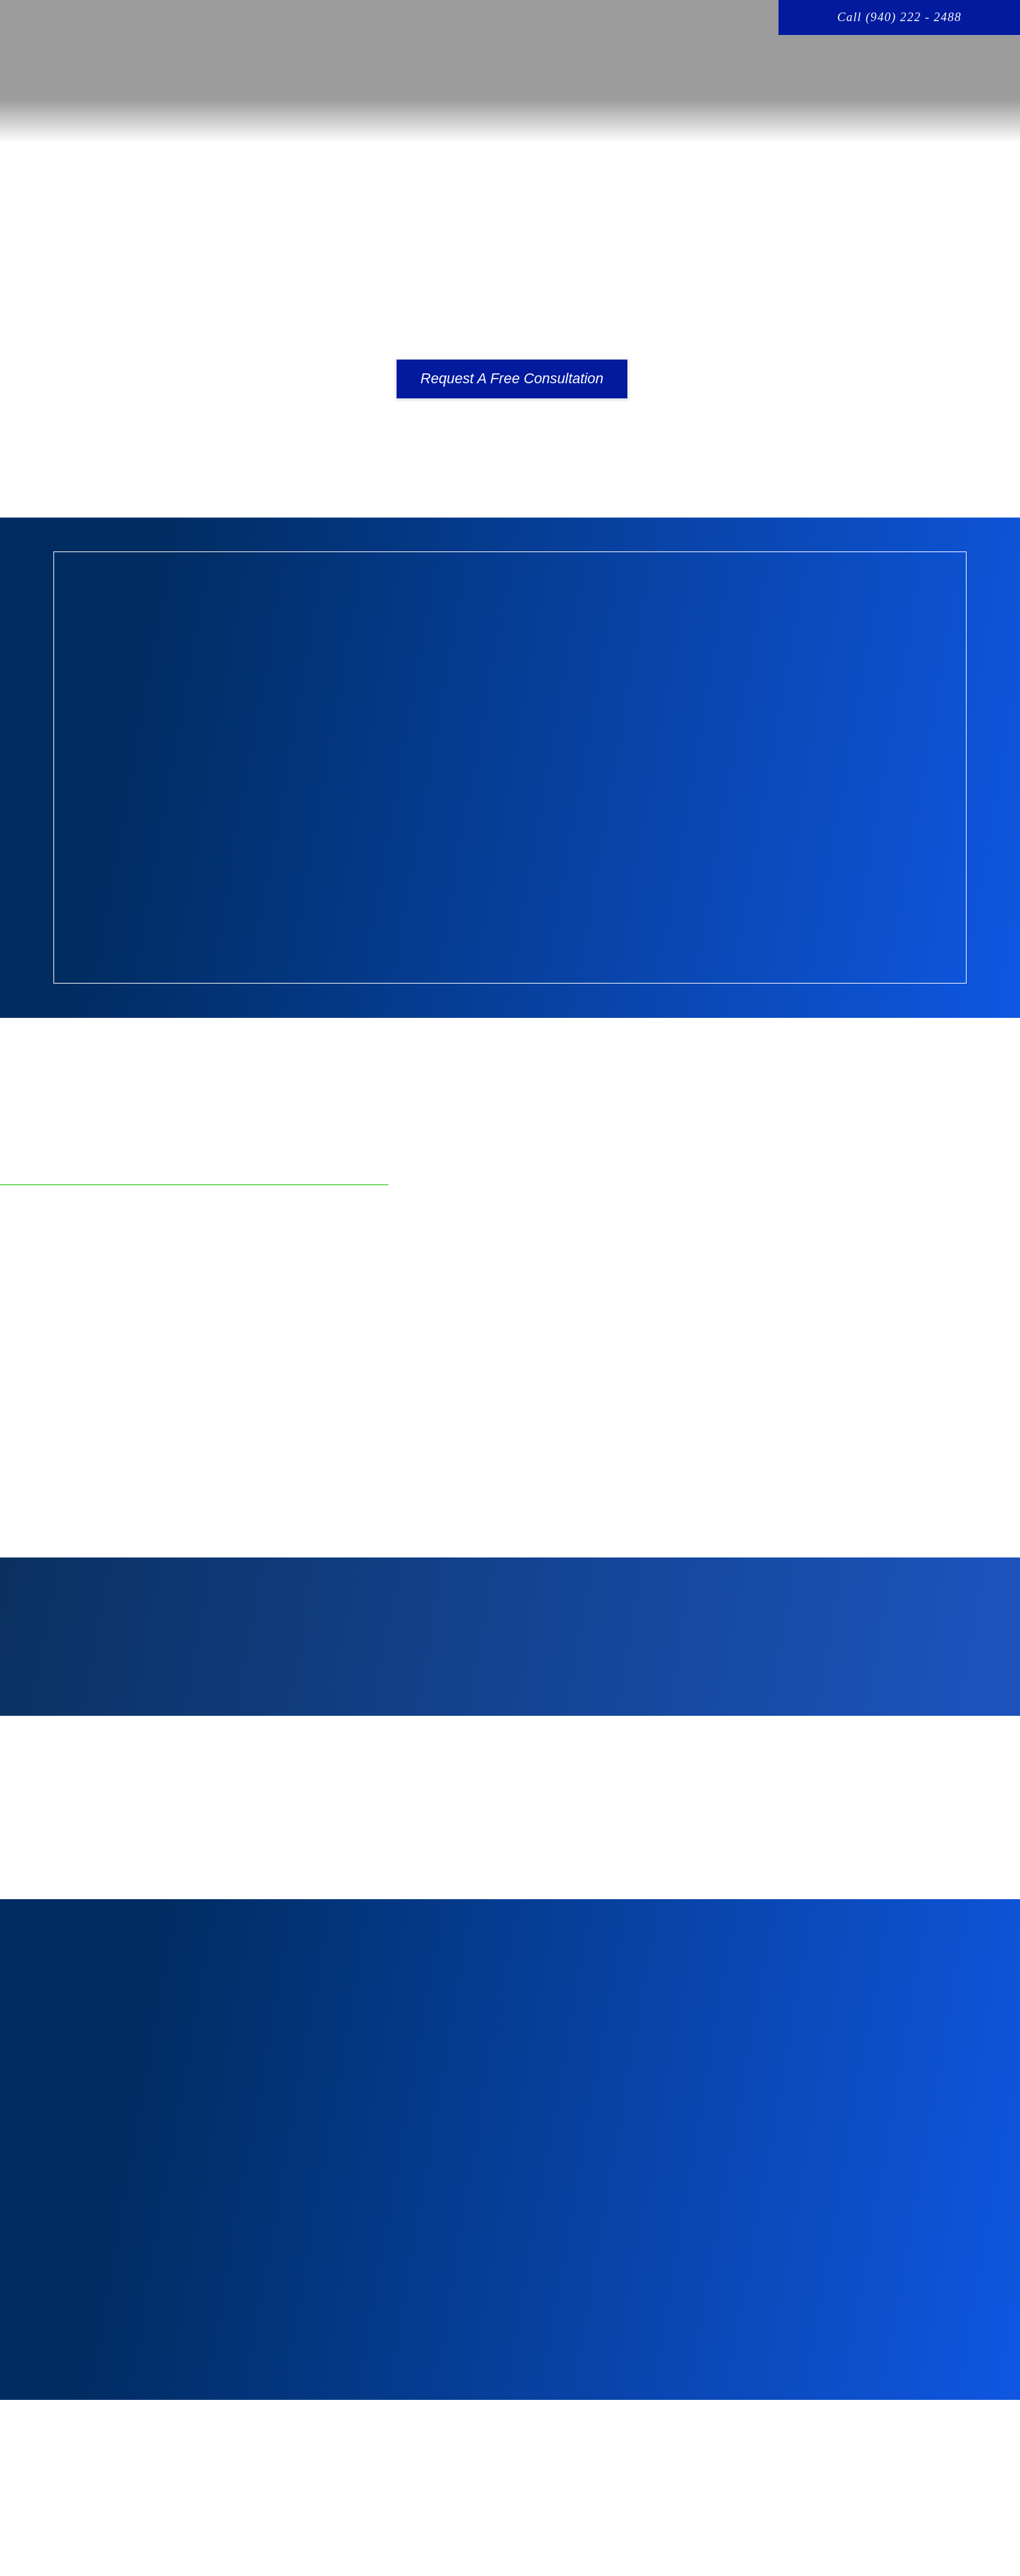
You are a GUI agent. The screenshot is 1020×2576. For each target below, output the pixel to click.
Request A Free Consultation (511, 378)
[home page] (175, 59)
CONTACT (966, 64)
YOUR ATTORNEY (605, 64)
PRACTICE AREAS (481, 64)
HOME (384, 64)
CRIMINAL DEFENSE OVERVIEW (761, 64)
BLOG (891, 64)
